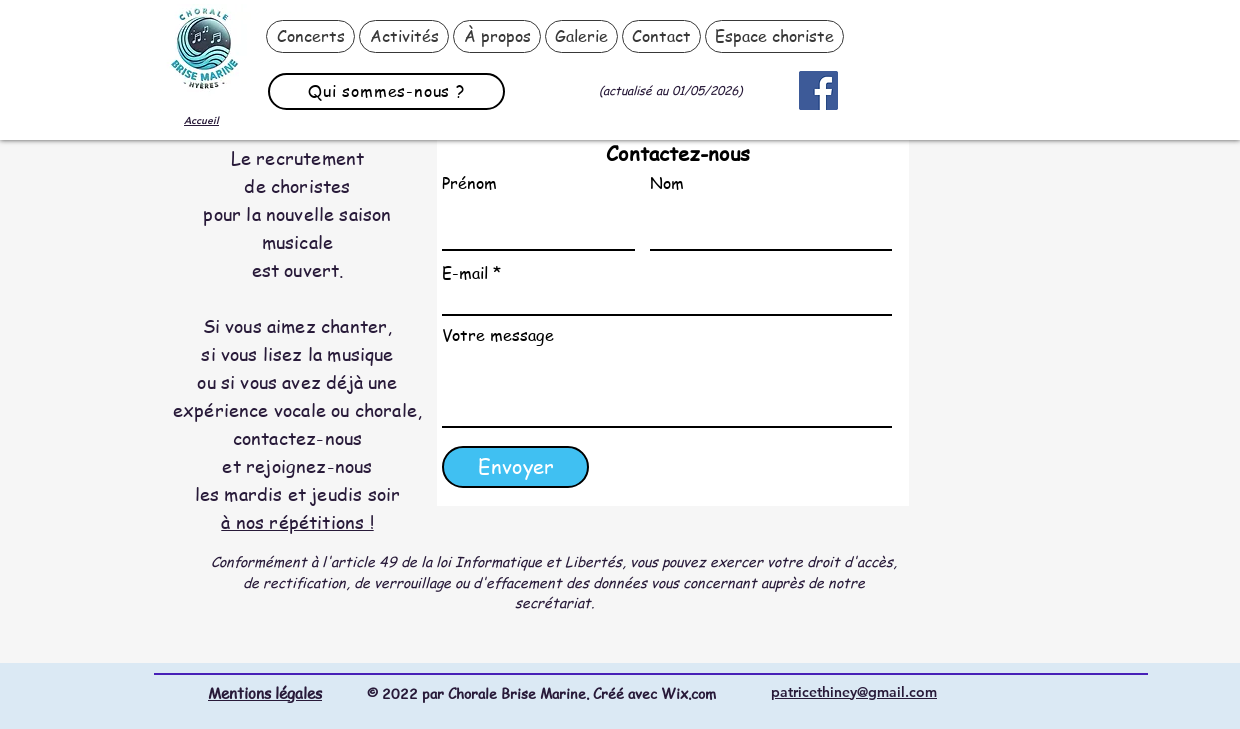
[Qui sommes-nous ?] (386, 91)
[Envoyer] (515, 467)
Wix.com (688, 693)
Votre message (498, 335)
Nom (667, 183)
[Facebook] (818, 90)
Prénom (469, 183)
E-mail (465, 273)
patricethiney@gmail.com (854, 692)
